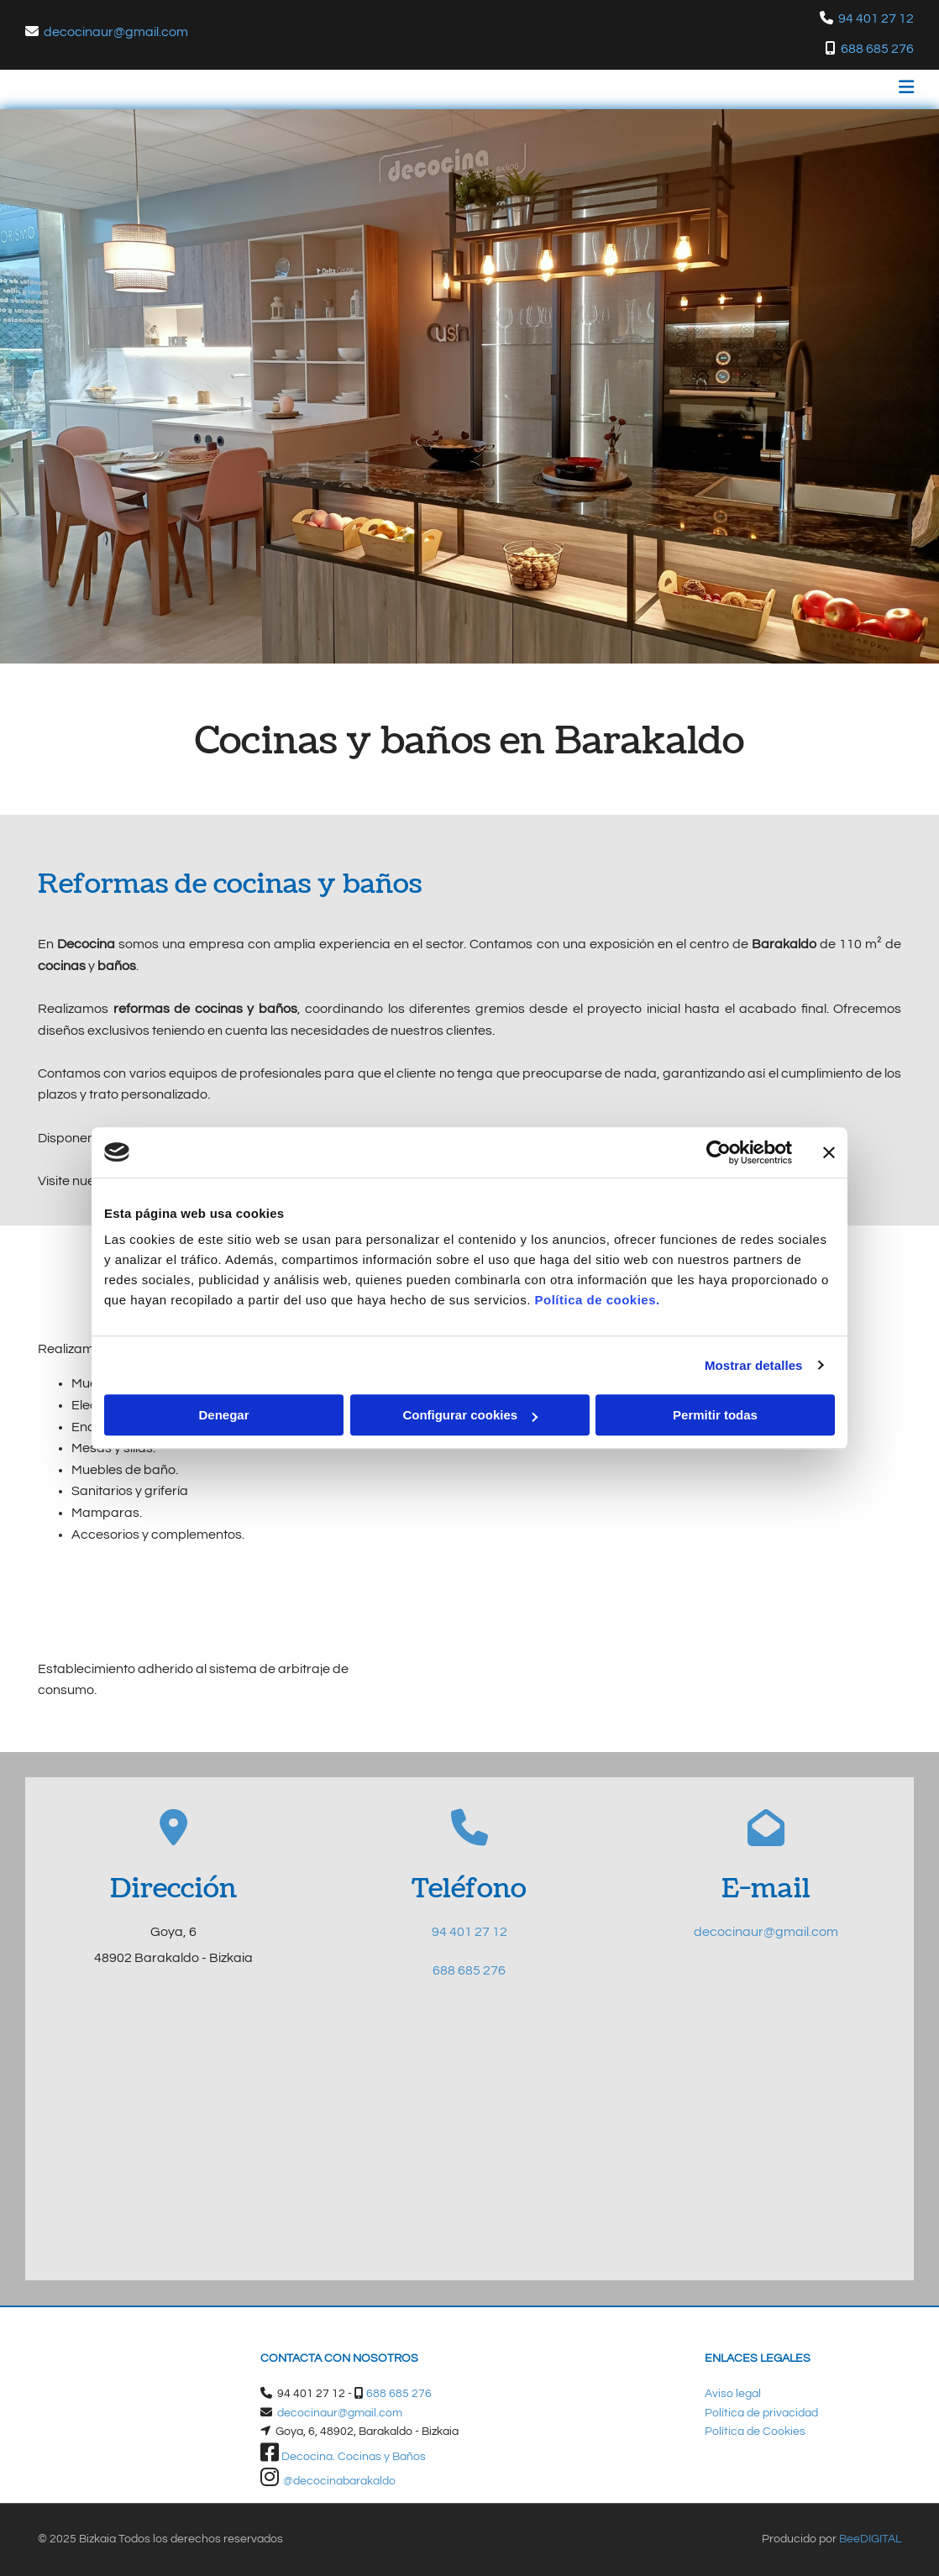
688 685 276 (877, 48)
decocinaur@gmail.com (116, 32)
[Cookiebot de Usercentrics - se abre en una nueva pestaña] (718, 1152)
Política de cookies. (596, 1300)
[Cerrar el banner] (829, 1152)
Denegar (223, 1415)
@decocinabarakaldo (339, 2481)
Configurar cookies (470, 1415)
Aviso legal (733, 2394)
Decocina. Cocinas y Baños (353, 2457)
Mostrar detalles (754, 1365)
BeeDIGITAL (870, 2539)
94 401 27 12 (469, 1932)
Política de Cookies (755, 2431)
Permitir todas (715, 1415)
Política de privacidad (761, 2413)
